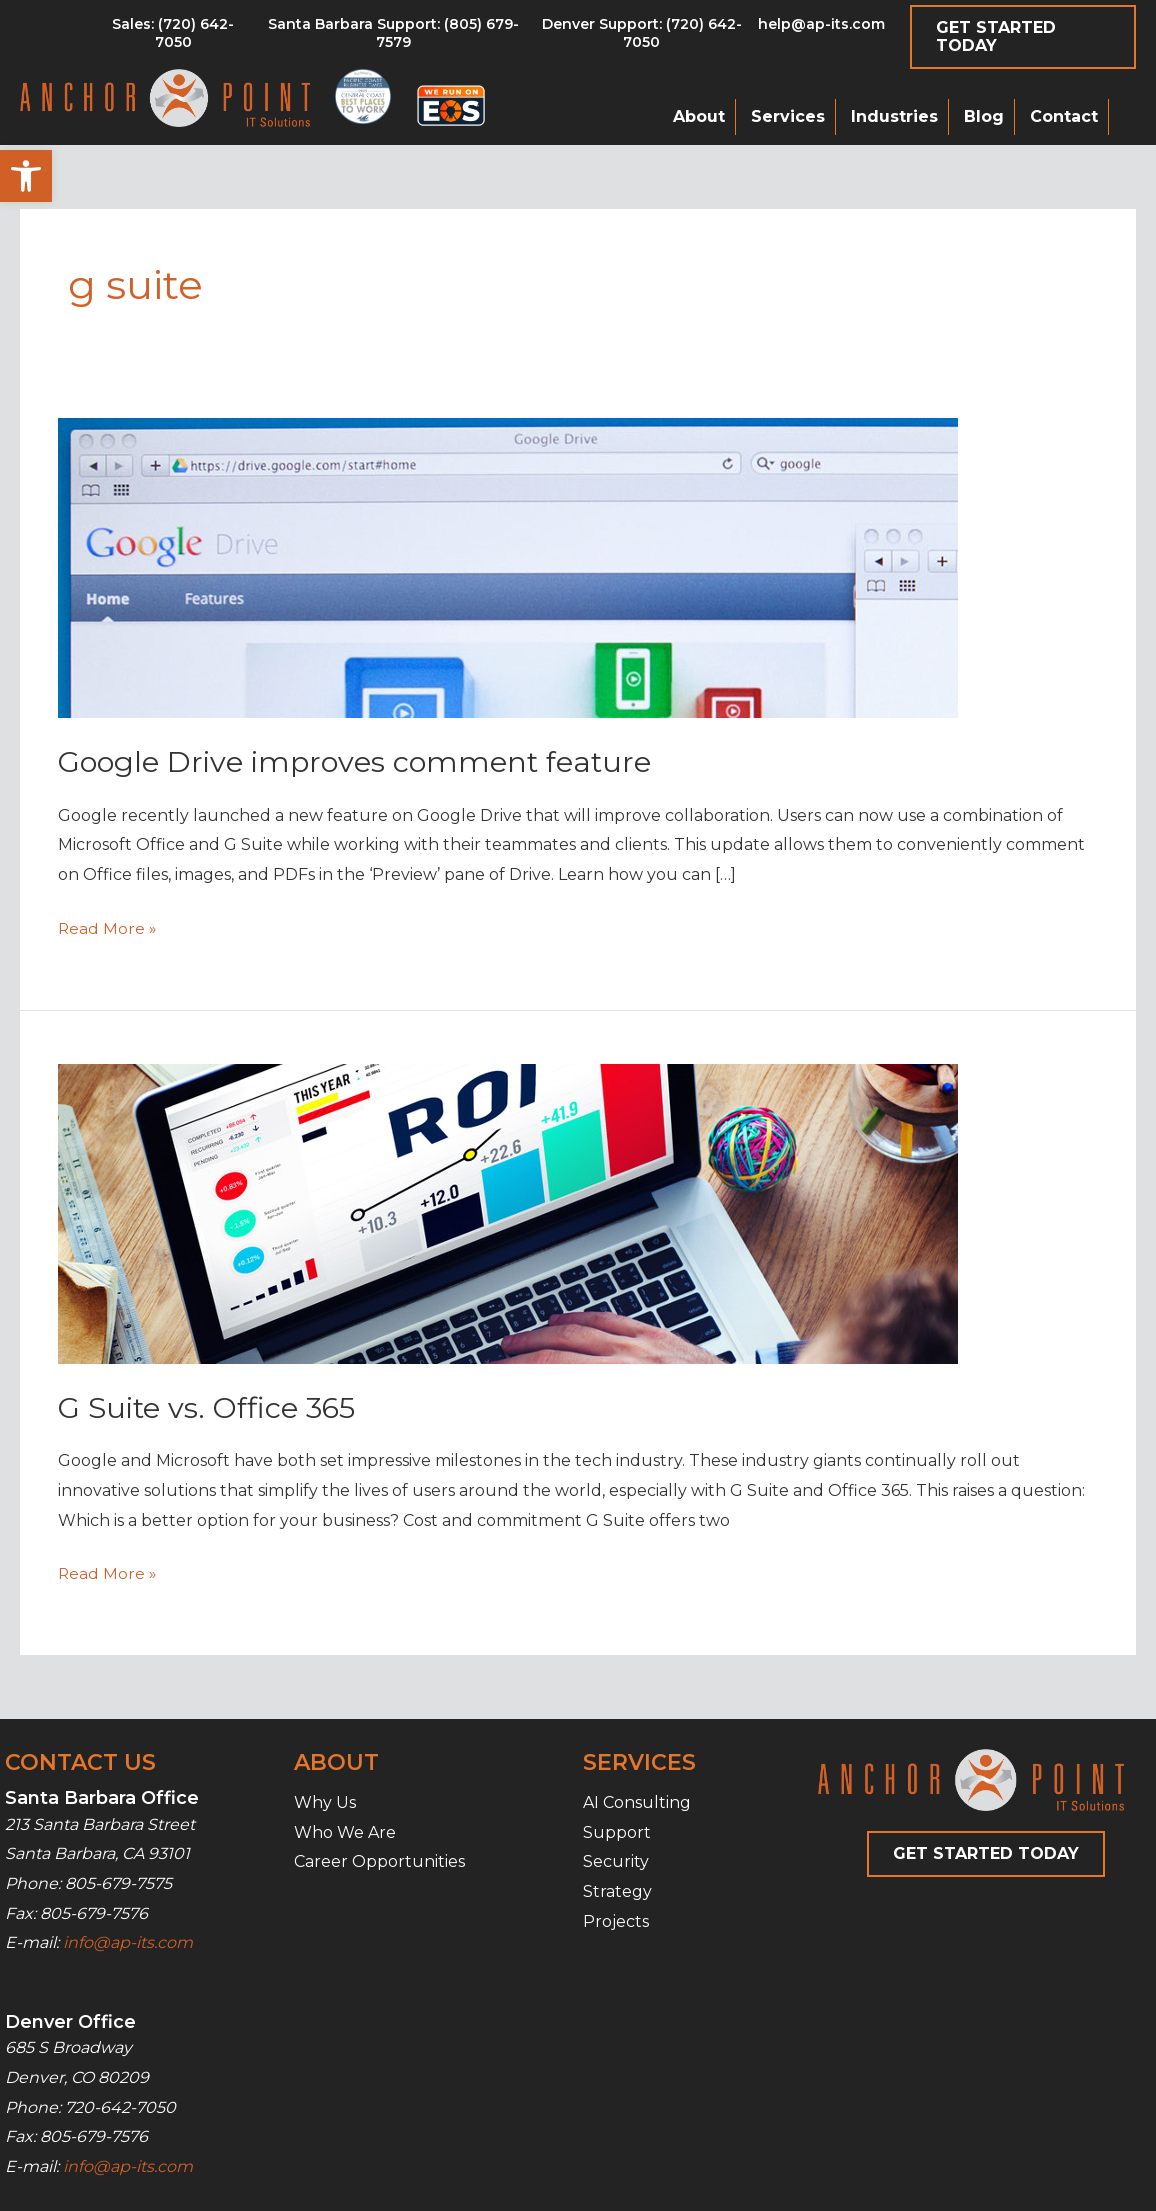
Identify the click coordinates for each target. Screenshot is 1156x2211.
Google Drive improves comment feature (364, 761)
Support (617, 1832)
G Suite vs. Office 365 (214, 1407)
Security (616, 1861)
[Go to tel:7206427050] (642, 38)
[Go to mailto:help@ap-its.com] (820, 29)
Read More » (108, 929)
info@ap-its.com (128, 1942)
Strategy (617, 1891)
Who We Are (345, 1832)
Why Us (325, 1802)
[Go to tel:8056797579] (173, 38)
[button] (26, 176)
